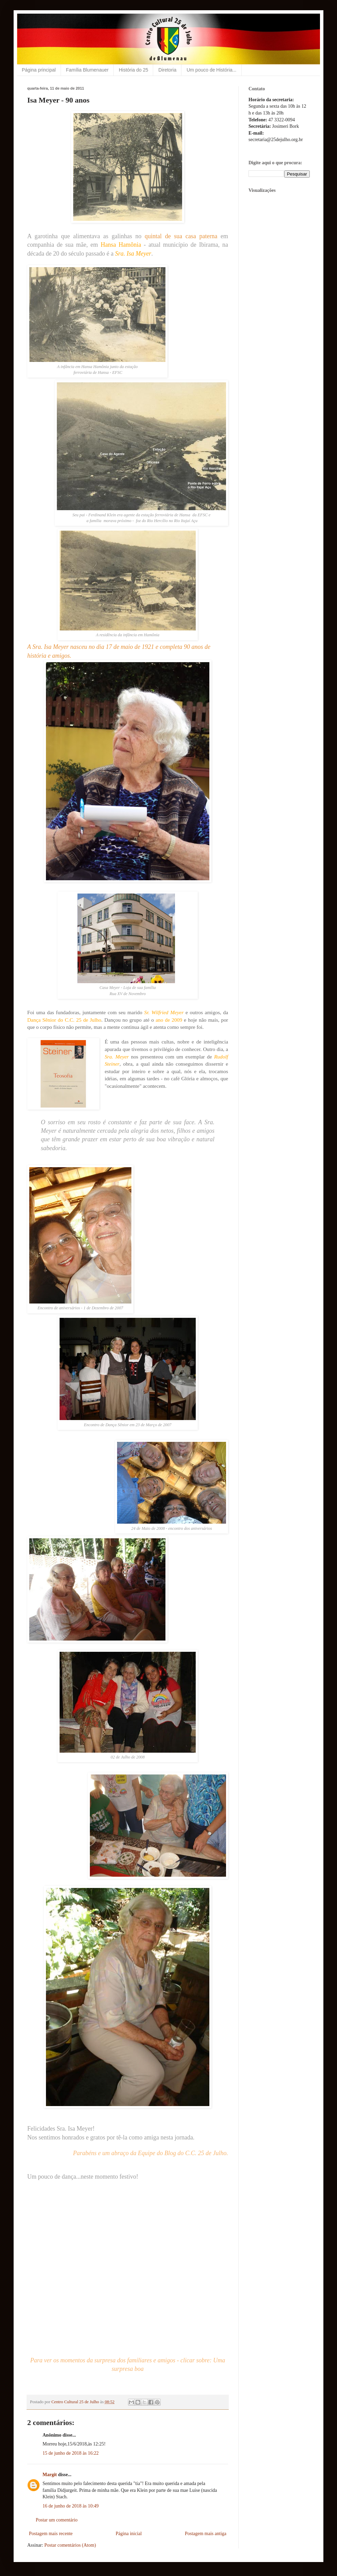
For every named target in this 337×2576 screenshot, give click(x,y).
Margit (50, 2474)
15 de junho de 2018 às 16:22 (71, 2453)
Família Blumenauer (87, 70)
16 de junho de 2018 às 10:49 (71, 2506)
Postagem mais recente (51, 2533)
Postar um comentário (57, 2519)
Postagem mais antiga (205, 2533)
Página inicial (129, 2533)
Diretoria (167, 70)
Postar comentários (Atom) (70, 2545)
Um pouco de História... (211, 70)
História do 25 (133, 70)
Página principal (39, 70)
